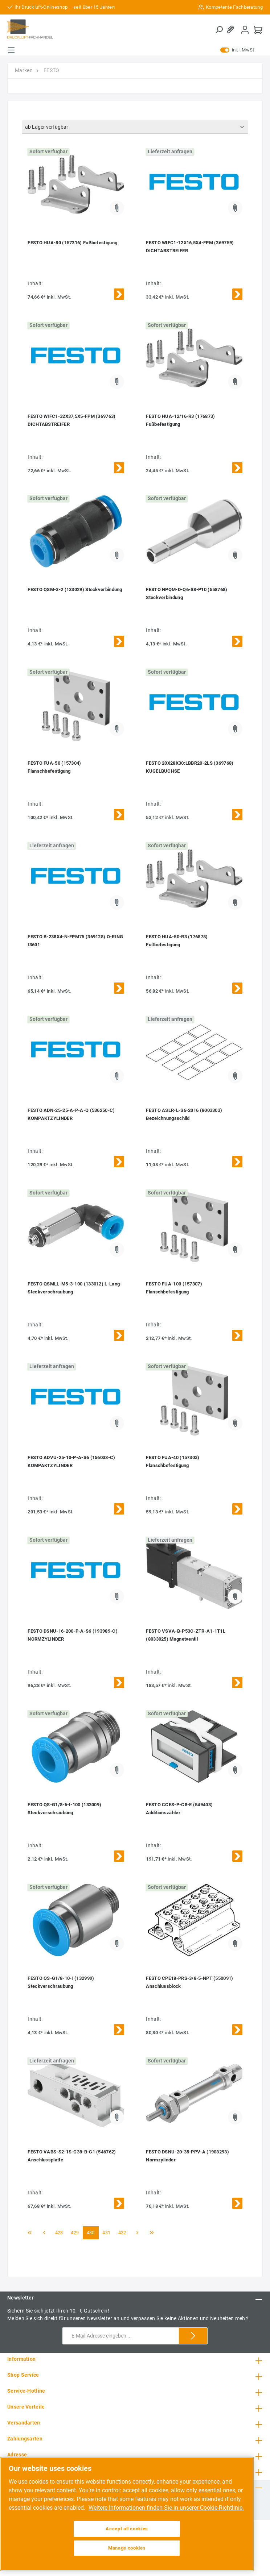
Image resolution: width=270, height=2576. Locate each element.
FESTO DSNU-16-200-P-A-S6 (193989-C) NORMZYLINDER (73, 1635)
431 (106, 2232)
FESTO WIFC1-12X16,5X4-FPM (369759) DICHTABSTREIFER (190, 246)
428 (59, 2232)
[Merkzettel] (232, 29)
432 (122, 2232)
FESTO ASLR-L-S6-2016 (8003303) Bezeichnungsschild (184, 1114)
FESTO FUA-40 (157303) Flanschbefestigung (172, 1461)
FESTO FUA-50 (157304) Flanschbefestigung (54, 767)
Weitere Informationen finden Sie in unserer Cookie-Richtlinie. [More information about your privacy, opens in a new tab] (166, 2507)
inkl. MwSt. (237, 50)
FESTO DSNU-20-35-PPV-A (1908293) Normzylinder (187, 2155)
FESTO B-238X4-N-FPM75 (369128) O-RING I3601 (75, 940)
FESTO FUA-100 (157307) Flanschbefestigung (174, 1288)
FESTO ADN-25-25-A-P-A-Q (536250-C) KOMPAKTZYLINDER (71, 1114)
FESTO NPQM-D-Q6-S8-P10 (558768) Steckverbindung (186, 593)
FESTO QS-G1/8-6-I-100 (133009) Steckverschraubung (64, 1808)
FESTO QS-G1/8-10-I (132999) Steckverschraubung (61, 1982)
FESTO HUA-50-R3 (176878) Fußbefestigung (177, 940)
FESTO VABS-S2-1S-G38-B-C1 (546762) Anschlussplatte (72, 2155)
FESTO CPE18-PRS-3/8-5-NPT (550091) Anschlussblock (189, 1982)
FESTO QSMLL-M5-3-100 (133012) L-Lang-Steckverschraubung (75, 1288)
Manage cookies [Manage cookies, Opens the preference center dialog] (127, 2548)
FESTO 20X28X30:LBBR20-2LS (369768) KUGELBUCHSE (189, 767)
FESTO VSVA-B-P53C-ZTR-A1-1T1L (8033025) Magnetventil (185, 1635)
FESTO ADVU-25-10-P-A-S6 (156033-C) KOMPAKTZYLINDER (71, 1461)
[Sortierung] (135, 127)
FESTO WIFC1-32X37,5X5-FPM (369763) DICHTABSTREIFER (71, 420)
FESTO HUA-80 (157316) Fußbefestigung (72, 242)
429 (75, 2232)
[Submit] (193, 2335)
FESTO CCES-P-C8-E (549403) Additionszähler (179, 1808)
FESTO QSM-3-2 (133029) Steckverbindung (75, 589)
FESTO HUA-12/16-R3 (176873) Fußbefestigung (180, 420)
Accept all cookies (127, 2528)
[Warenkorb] (258, 29)
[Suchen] (219, 29)
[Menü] (11, 50)
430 (91, 2232)
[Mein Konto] (245, 29)
